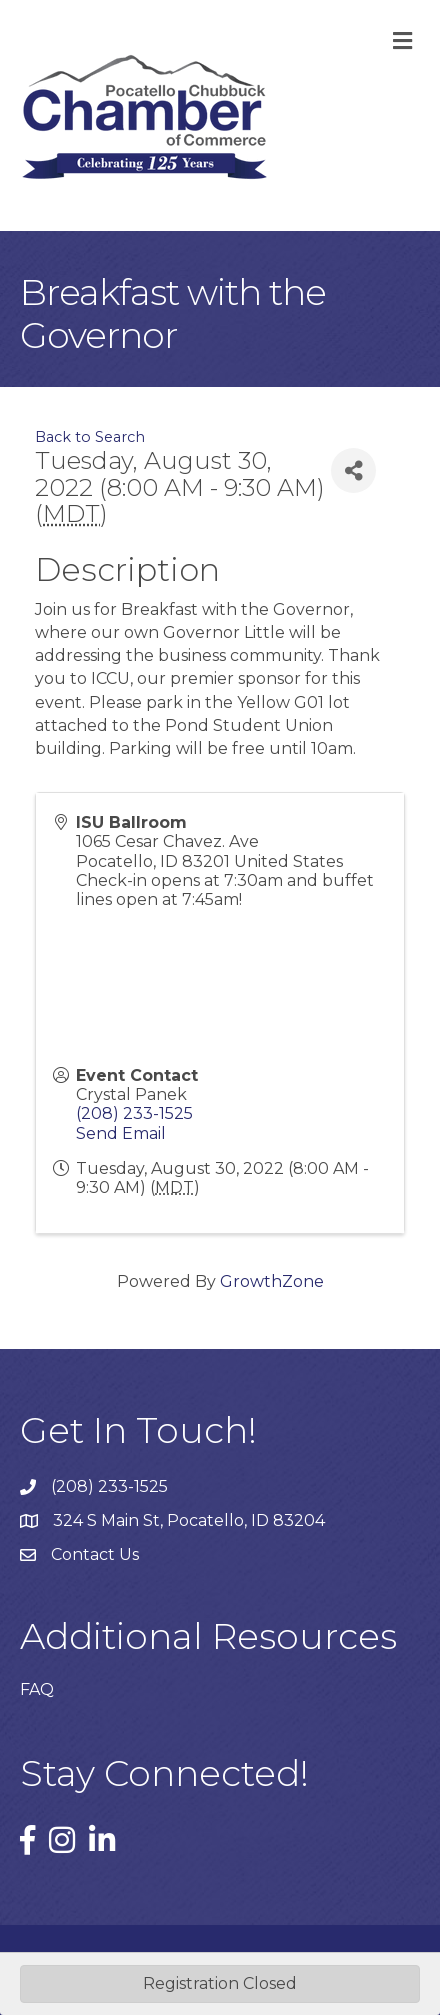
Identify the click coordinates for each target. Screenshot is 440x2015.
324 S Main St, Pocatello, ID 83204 (189, 1520)
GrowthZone (272, 1281)
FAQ (37, 1689)
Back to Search (90, 437)
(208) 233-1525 (134, 1113)
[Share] (353, 470)
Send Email (121, 1133)
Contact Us (95, 1554)
